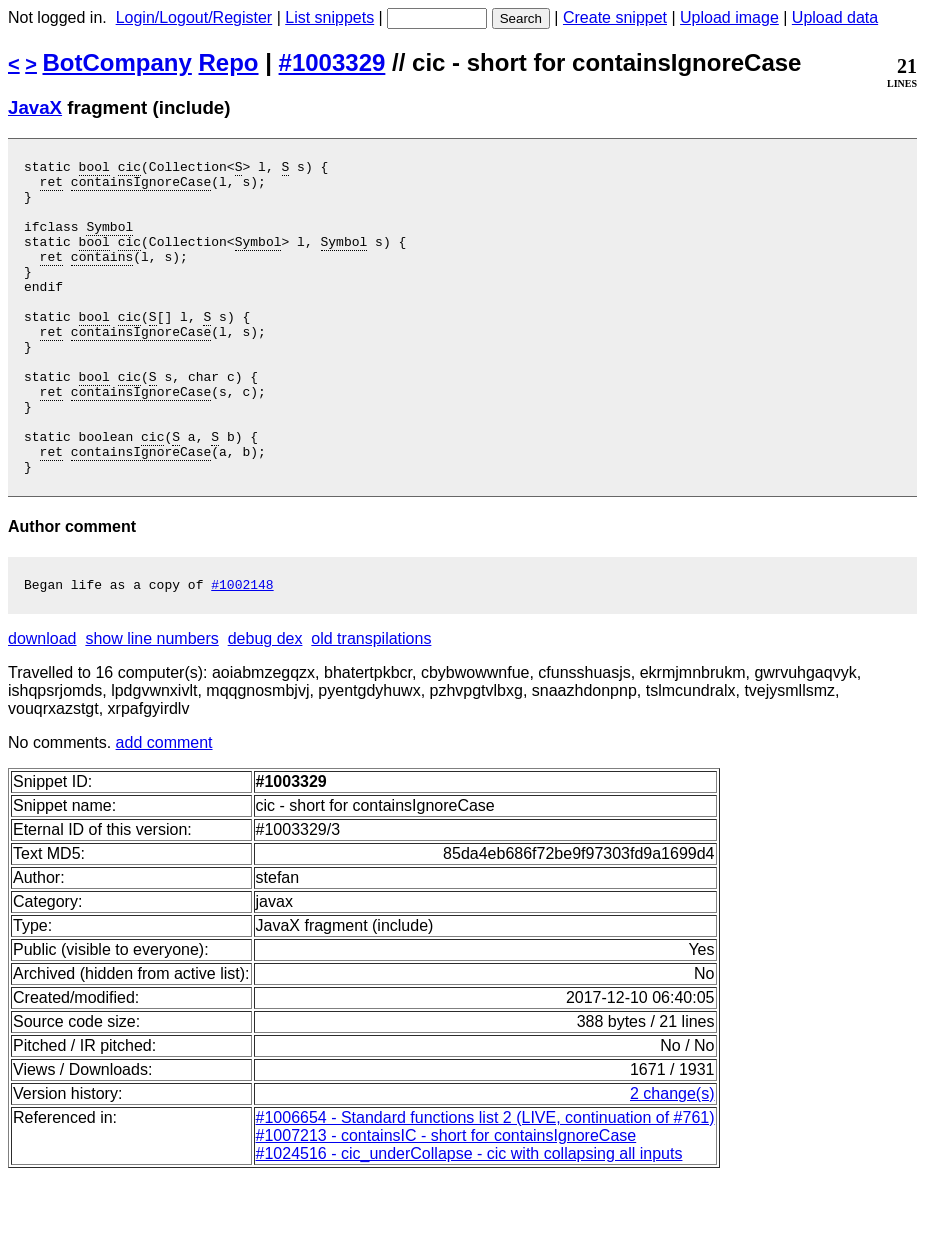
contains (102, 277)
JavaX (35, 107)
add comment (164, 808)
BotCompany (117, 62)
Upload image (729, 17)
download (42, 704)
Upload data (835, 17)
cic (129, 169)
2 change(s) (672, 1159)
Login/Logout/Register (194, 17)
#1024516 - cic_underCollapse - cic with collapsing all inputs (469, 1219)
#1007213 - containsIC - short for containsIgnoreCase (446, 1201)
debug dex (265, 704)
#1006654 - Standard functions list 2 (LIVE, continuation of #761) (485, 1183)
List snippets (329, 17)
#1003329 (332, 62)
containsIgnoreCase (141, 187)
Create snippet (615, 17)
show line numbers (151, 704)
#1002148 (242, 650)
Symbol (109, 241)
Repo (229, 62)
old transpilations (371, 704)
